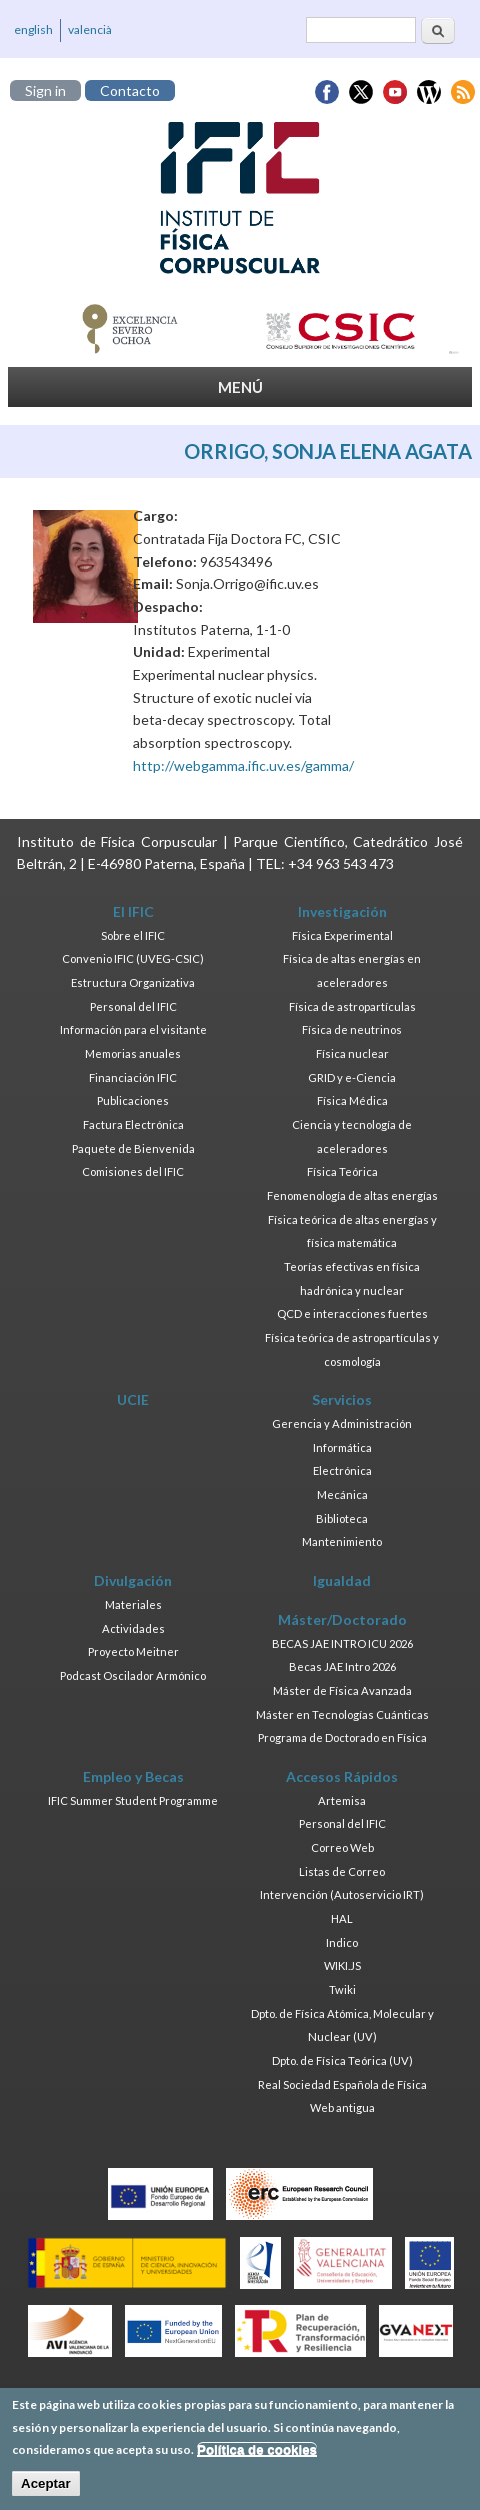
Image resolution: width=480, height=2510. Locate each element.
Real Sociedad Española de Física (342, 2084)
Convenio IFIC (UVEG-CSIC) (133, 958)
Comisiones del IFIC (133, 1171)
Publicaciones (133, 1100)
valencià (90, 29)
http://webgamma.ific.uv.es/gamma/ (243, 765)
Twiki (342, 1989)
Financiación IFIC (133, 1077)
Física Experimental (342, 935)
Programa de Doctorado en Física (342, 1737)
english (33, 29)
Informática (342, 1447)
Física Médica (352, 1100)
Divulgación (133, 1580)
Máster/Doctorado (342, 1619)
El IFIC (133, 911)
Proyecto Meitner (133, 1651)
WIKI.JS (342, 1965)
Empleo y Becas (133, 1776)
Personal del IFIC (133, 1006)
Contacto (130, 90)
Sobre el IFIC (133, 935)
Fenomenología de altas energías (352, 1195)
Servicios (342, 1399)
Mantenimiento (342, 1541)
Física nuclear (352, 1053)
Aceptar (46, 2488)
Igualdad (342, 1580)
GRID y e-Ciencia (352, 1077)
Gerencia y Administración (342, 1423)
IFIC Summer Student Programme (133, 1800)
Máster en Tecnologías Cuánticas (342, 1714)
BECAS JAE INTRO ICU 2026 (342, 1643)
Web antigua (342, 2107)
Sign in (45, 90)
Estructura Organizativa (133, 982)
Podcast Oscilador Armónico (133, 1675)
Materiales (133, 1604)
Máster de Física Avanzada (342, 1690)
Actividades (133, 1628)
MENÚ (240, 387)
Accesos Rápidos (342, 1776)
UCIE (133, 1399)
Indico (342, 1942)
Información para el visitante (133, 1029)
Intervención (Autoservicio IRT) (342, 1894)
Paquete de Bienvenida (133, 1148)
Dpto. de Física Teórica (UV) (342, 2060)
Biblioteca (342, 1518)
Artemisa (342, 1800)
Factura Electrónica (133, 1124)
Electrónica (342, 1470)
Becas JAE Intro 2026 (342, 1666)
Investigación (342, 911)
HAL (342, 1918)
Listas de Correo (342, 1871)
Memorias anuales (133, 1053)
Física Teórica (342, 1171)
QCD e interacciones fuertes (352, 1313)
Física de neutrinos (352, 1029)
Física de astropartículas (352, 1006)
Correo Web (342, 1847)
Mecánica (342, 1494)
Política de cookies (257, 2454)
